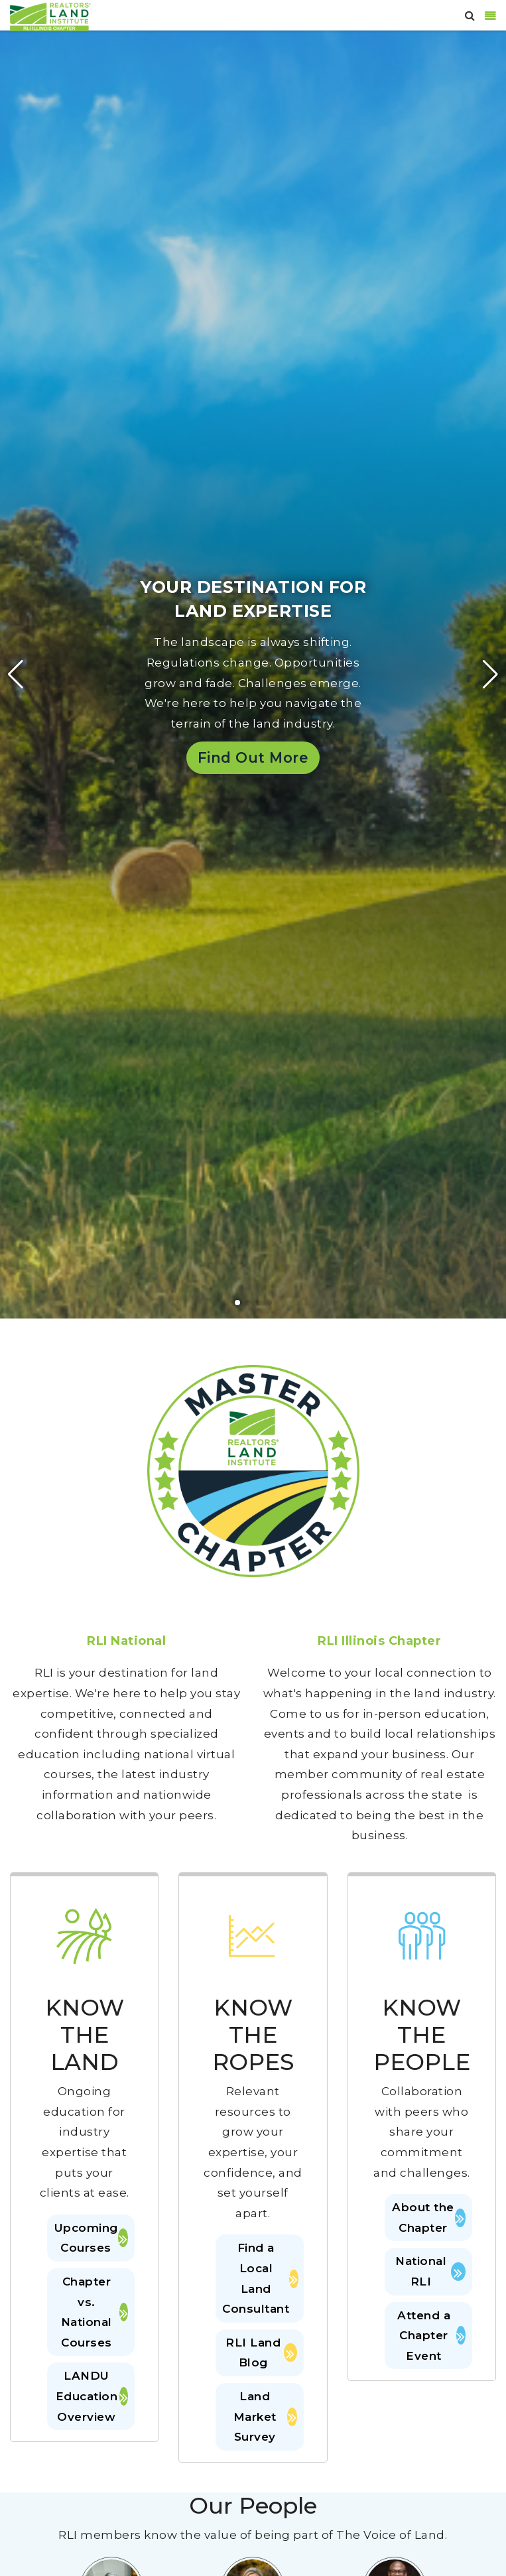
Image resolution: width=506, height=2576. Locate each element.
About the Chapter (429, 2217)
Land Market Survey (265, 2416)
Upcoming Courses (91, 2238)
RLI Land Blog (260, 2353)
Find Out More (253, 757)
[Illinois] (50, 16)
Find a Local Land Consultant (259, 2278)
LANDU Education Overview (92, 2396)
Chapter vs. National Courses (94, 2312)
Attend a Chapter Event (431, 2335)
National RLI (430, 2271)
